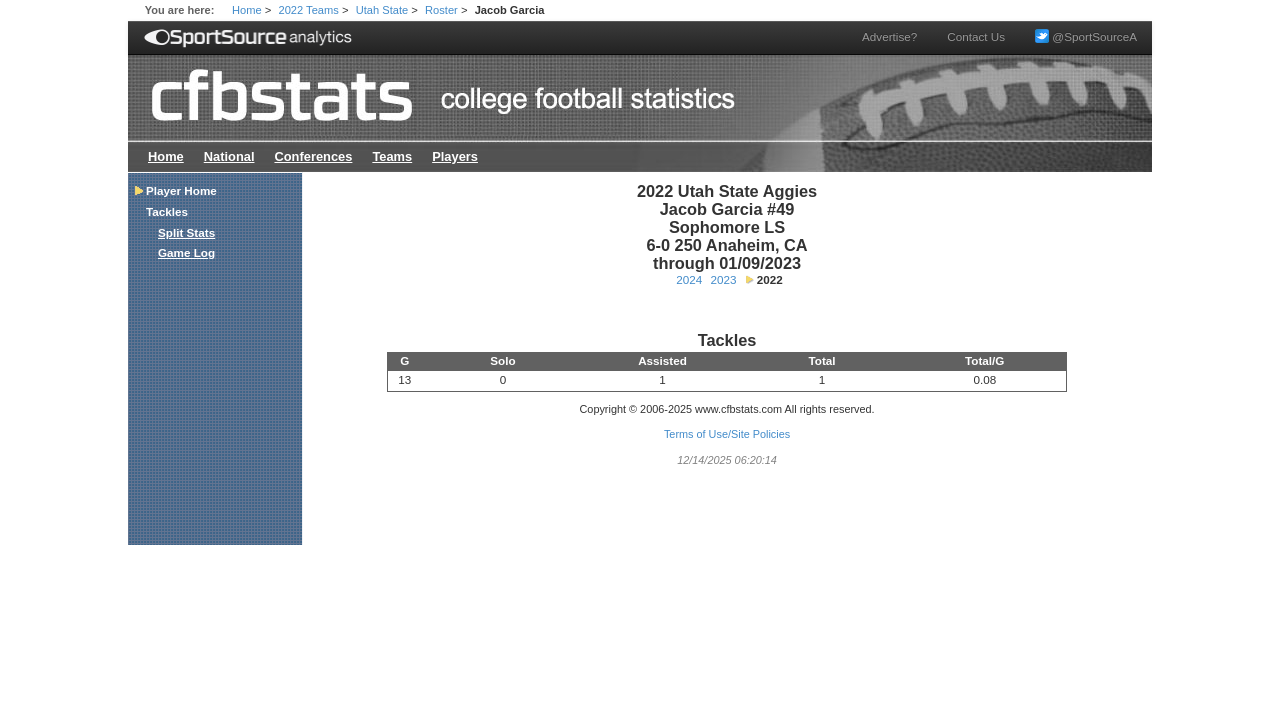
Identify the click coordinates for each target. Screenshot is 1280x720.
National (229, 156)
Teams (392, 156)
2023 (724, 279)
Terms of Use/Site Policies (727, 434)
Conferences (313, 156)
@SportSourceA (1086, 36)
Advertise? (889, 36)
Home (247, 10)
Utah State (382, 10)
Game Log (186, 252)
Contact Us (976, 36)
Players (455, 156)
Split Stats (186, 232)
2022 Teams (309, 10)
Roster (441, 10)
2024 (689, 279)
